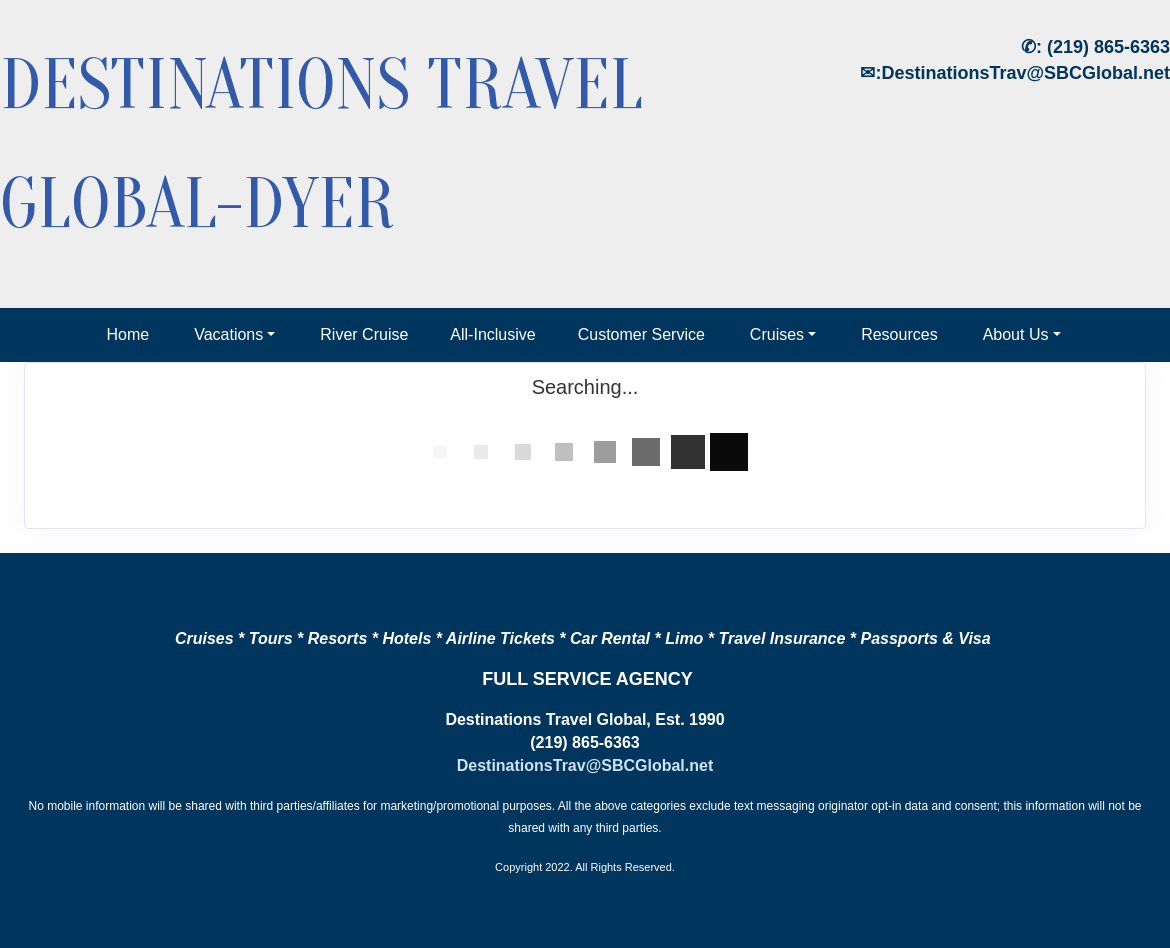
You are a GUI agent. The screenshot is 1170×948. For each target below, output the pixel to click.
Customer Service (641, 334)
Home (127, 334)
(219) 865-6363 (1108, 47)
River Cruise (364, 334)
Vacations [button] (228, 334)
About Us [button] (1016, 334)
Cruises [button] (777, 334)
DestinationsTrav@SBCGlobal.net (1025, 73)
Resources (899, 334)
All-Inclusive (492, 334)
